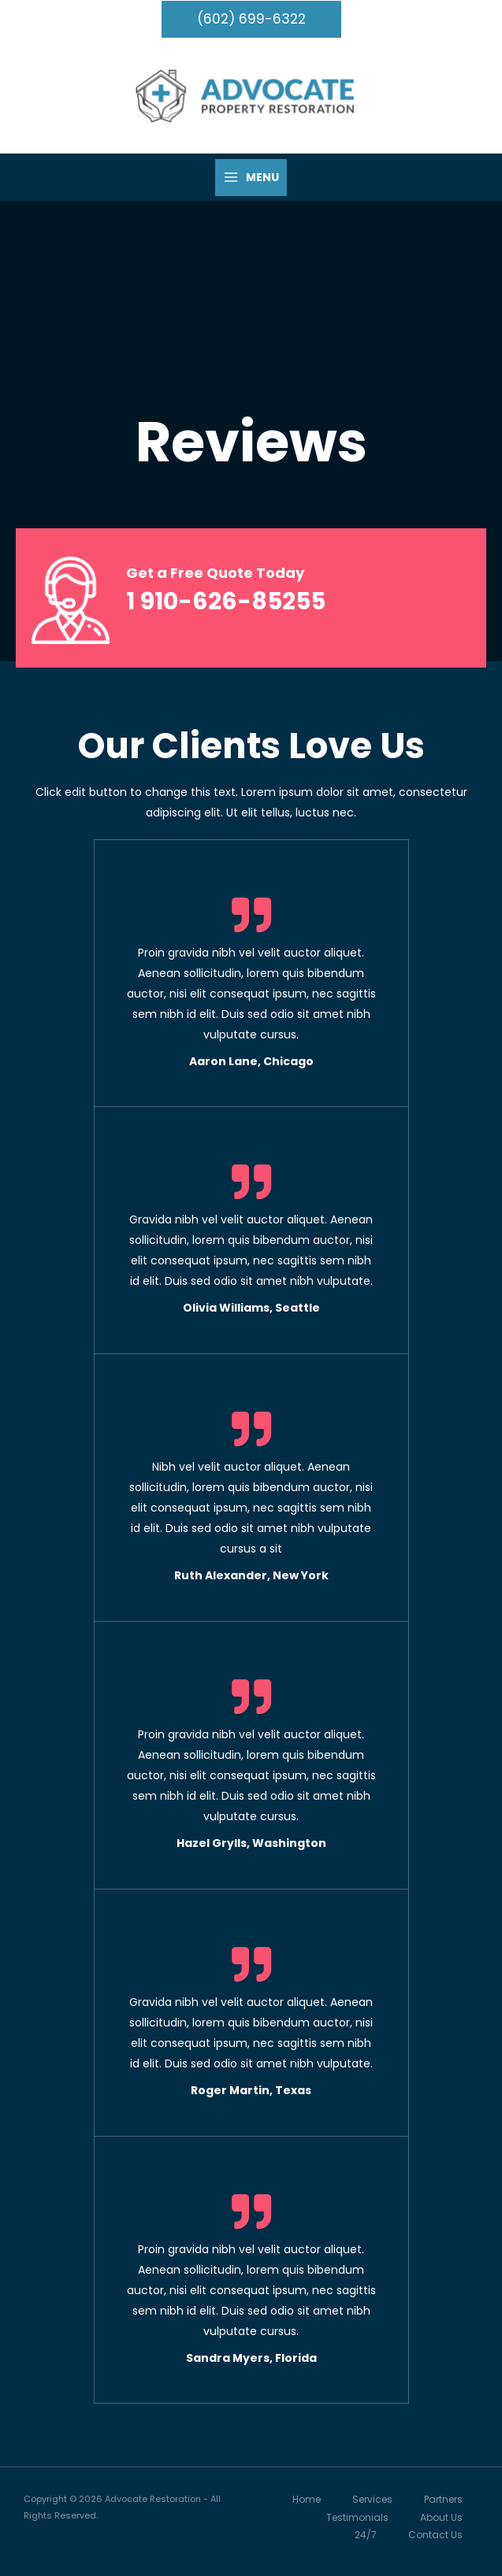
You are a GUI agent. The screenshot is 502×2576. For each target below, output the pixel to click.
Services (372, 2500)
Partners (443, 2500)
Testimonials (357, 2517)
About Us (441, 2517)
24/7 (366, 2535)
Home (306, 2500)
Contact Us (435, 2535)
